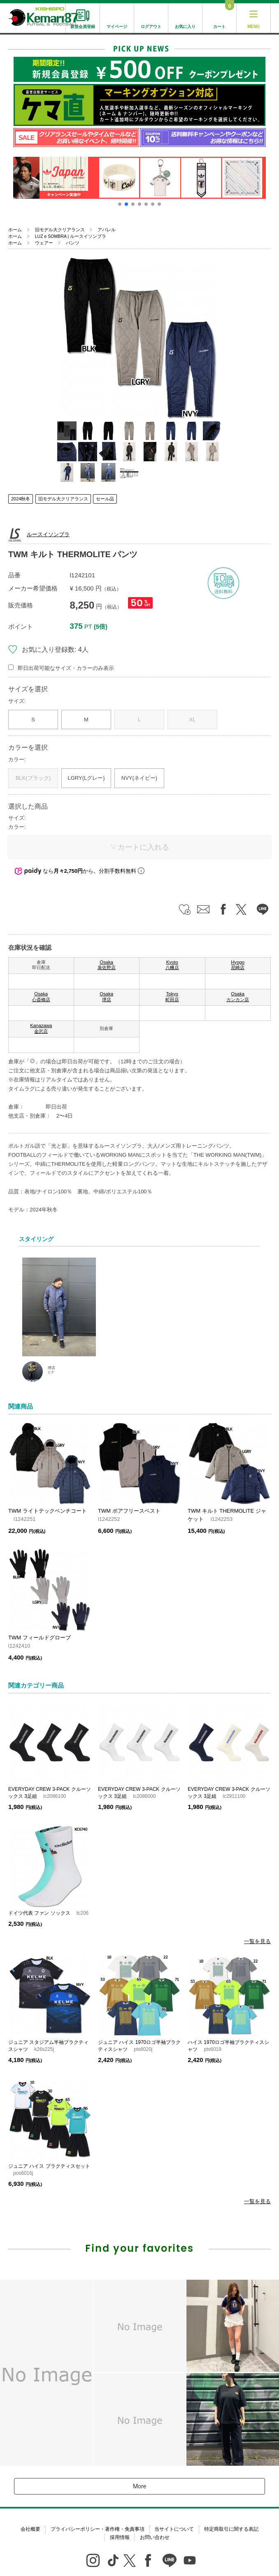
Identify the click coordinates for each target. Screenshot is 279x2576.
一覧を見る (257, 1941)
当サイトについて (174, 2529)
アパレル (107, 229)
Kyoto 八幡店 (172, 965)
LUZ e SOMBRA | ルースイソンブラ (70, 236)
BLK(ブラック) (33, 778)
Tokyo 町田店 (172, 996)
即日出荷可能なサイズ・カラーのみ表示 (66, 668)
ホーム (15, 229)
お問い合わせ (155, 2537)
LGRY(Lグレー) (86, 778)
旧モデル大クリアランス (60, 229)
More (139, 2486)
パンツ (72, 242)
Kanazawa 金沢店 (41, 1028)
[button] (119, 204)
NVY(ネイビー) (139, 778)
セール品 (105, 498)
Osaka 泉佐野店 (107, 965)
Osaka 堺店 (106, 996)
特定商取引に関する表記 (231, 2529)
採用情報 (120, 2537)
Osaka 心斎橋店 (41, 996)
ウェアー (44, 242)
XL (192, 719)
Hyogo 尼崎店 (237, 965)
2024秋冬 (20, 498)
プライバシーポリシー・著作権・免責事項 (97, 2529)
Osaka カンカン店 (237, 996)
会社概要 (30, 2529)
